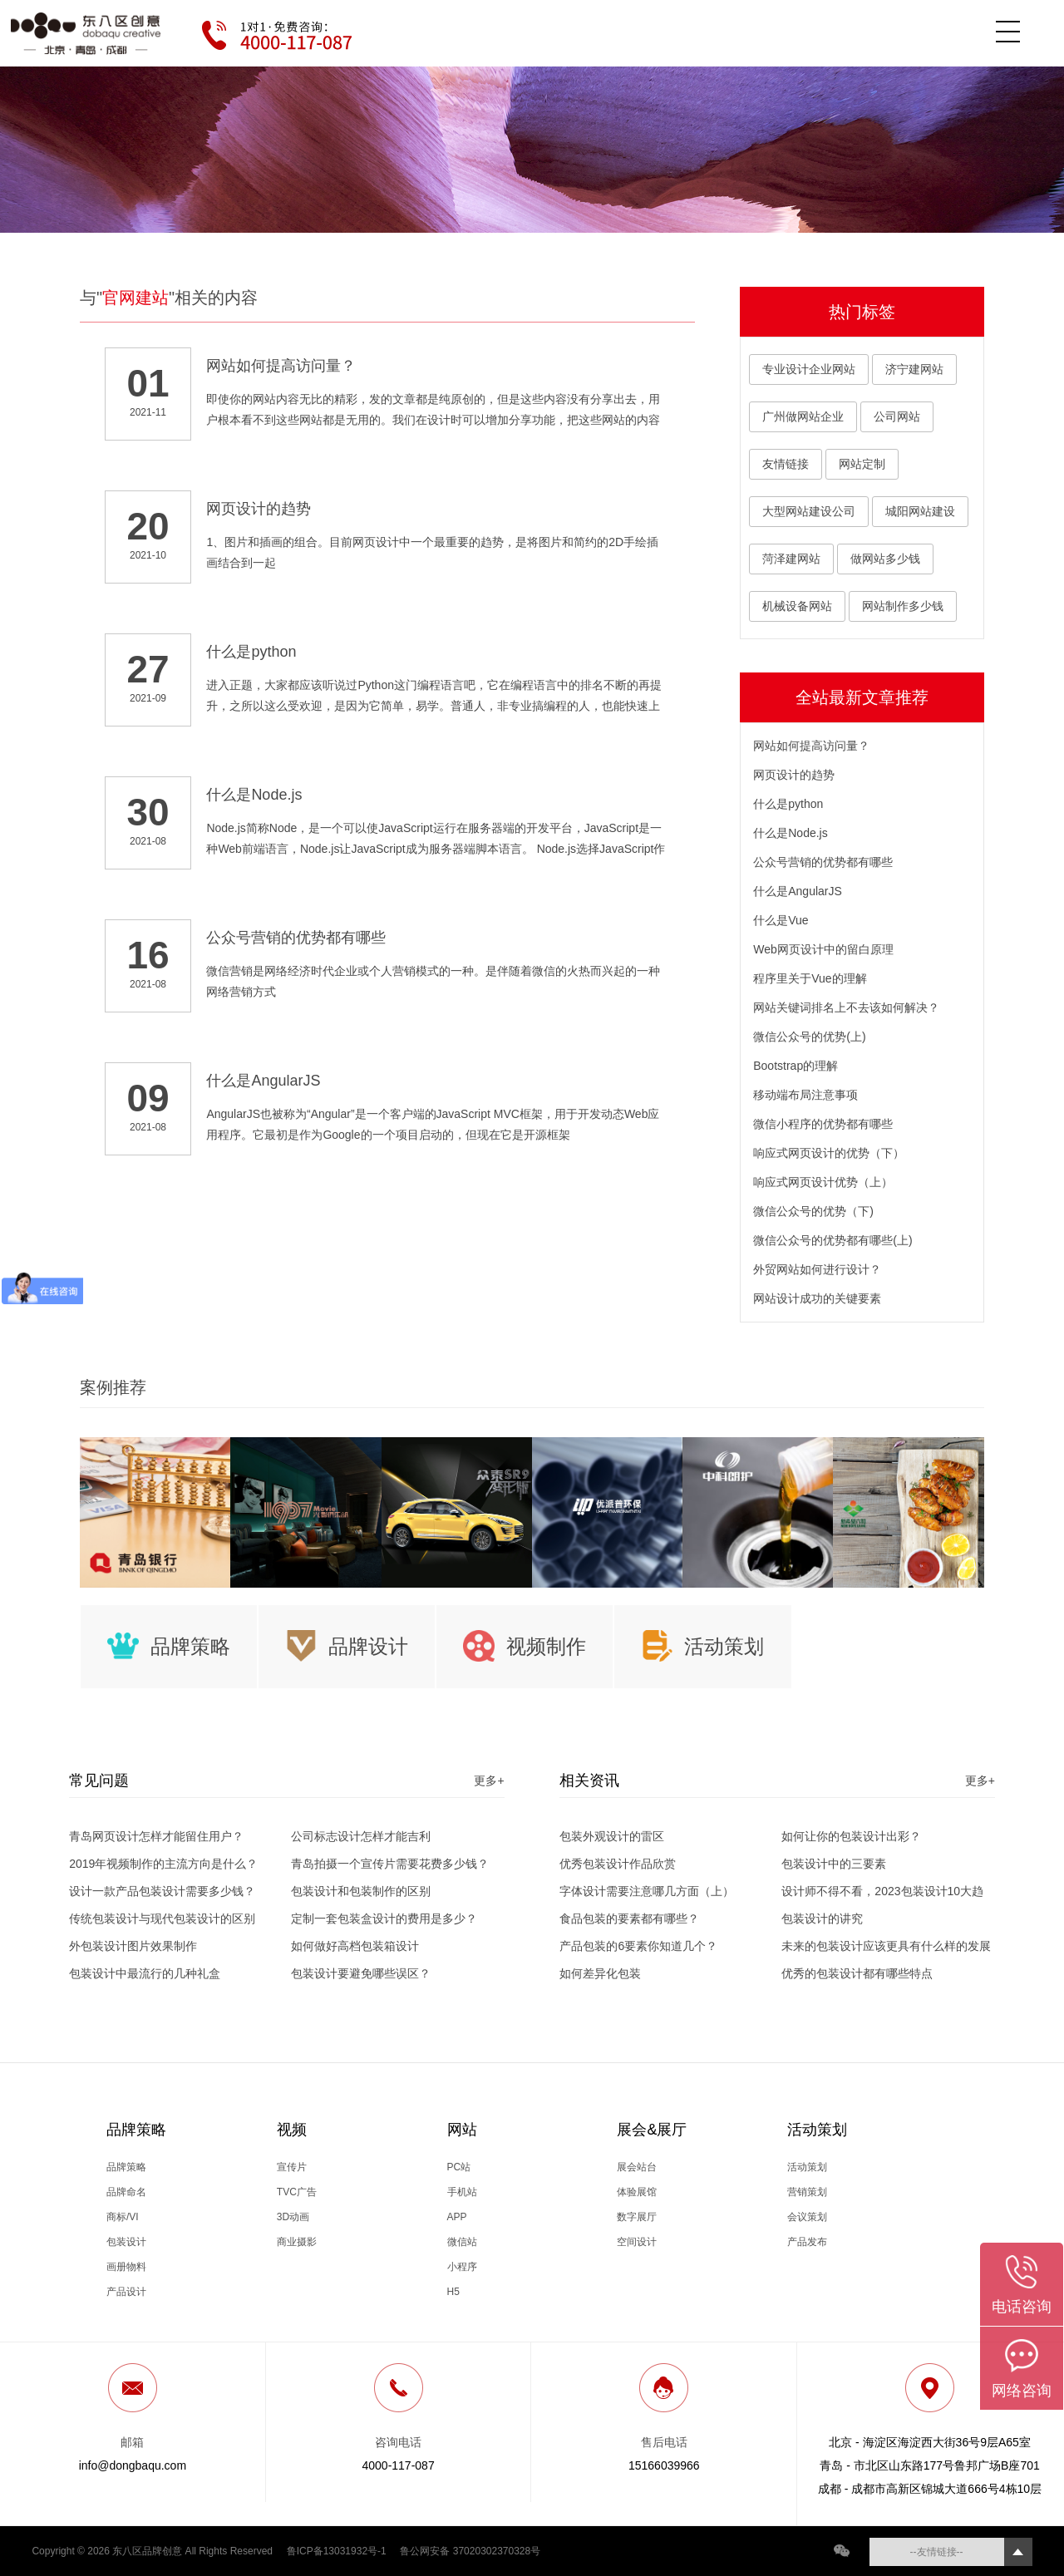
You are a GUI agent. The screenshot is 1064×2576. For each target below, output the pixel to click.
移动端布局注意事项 (805, 1094)
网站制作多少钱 (902, 606)
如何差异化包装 (600, 1973)
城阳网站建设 (920, 511)
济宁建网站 (914, 369)
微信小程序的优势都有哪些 (823, 1123)
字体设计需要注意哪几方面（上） (646, 1891)
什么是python (788, 803)
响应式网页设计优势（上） (823, 1182)
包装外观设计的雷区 (611, 1836)
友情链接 (785, 463)
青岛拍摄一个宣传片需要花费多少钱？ (390, 1863)
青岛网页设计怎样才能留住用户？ (156, 1836)
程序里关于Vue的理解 (809, 978)
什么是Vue (780, 920)
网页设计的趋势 (794, 774)
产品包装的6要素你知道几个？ (638, 1946)
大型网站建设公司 (808, 511)
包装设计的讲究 (822, 1918)
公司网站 (897, 416)
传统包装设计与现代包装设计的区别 (162, 1918)
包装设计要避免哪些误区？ (361, 1973)
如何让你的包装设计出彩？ (851, 1836)
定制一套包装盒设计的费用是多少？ (384, 1918)
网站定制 (862, 463)
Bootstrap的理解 (795, 1065)
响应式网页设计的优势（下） (828, 1153)
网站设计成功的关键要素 (817, 1298)
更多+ (489, 1780)
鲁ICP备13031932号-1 (337, 2551)
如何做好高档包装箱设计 (355, 1946)
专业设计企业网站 (808, 369)
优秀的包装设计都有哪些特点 (857, 1973)
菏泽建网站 (791, 558)
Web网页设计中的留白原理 (823, 949)
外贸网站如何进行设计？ (817, 1269)
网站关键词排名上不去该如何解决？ (846, 1007)
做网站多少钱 (885, 558)
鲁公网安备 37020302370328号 (470, 2551)
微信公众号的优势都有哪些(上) (832, 1240)
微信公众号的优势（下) (813, 1211)
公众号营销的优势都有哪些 (823, 862)
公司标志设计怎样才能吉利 (361, 1836)
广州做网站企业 (803, 416)
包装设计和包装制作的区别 (361, 1891)
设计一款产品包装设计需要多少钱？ (162, 1891)
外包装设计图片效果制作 (133, 1946)
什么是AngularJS (797, 891)
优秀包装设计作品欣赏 (617, 1863)
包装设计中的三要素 (833, 1863)
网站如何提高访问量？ (811, 745)
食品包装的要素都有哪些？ (629, 1918)
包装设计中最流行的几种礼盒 (144, 1973)
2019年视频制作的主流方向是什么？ (163, 1863)
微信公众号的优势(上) (809, 1036)
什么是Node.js (790, 833)
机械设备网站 (797, 606)
